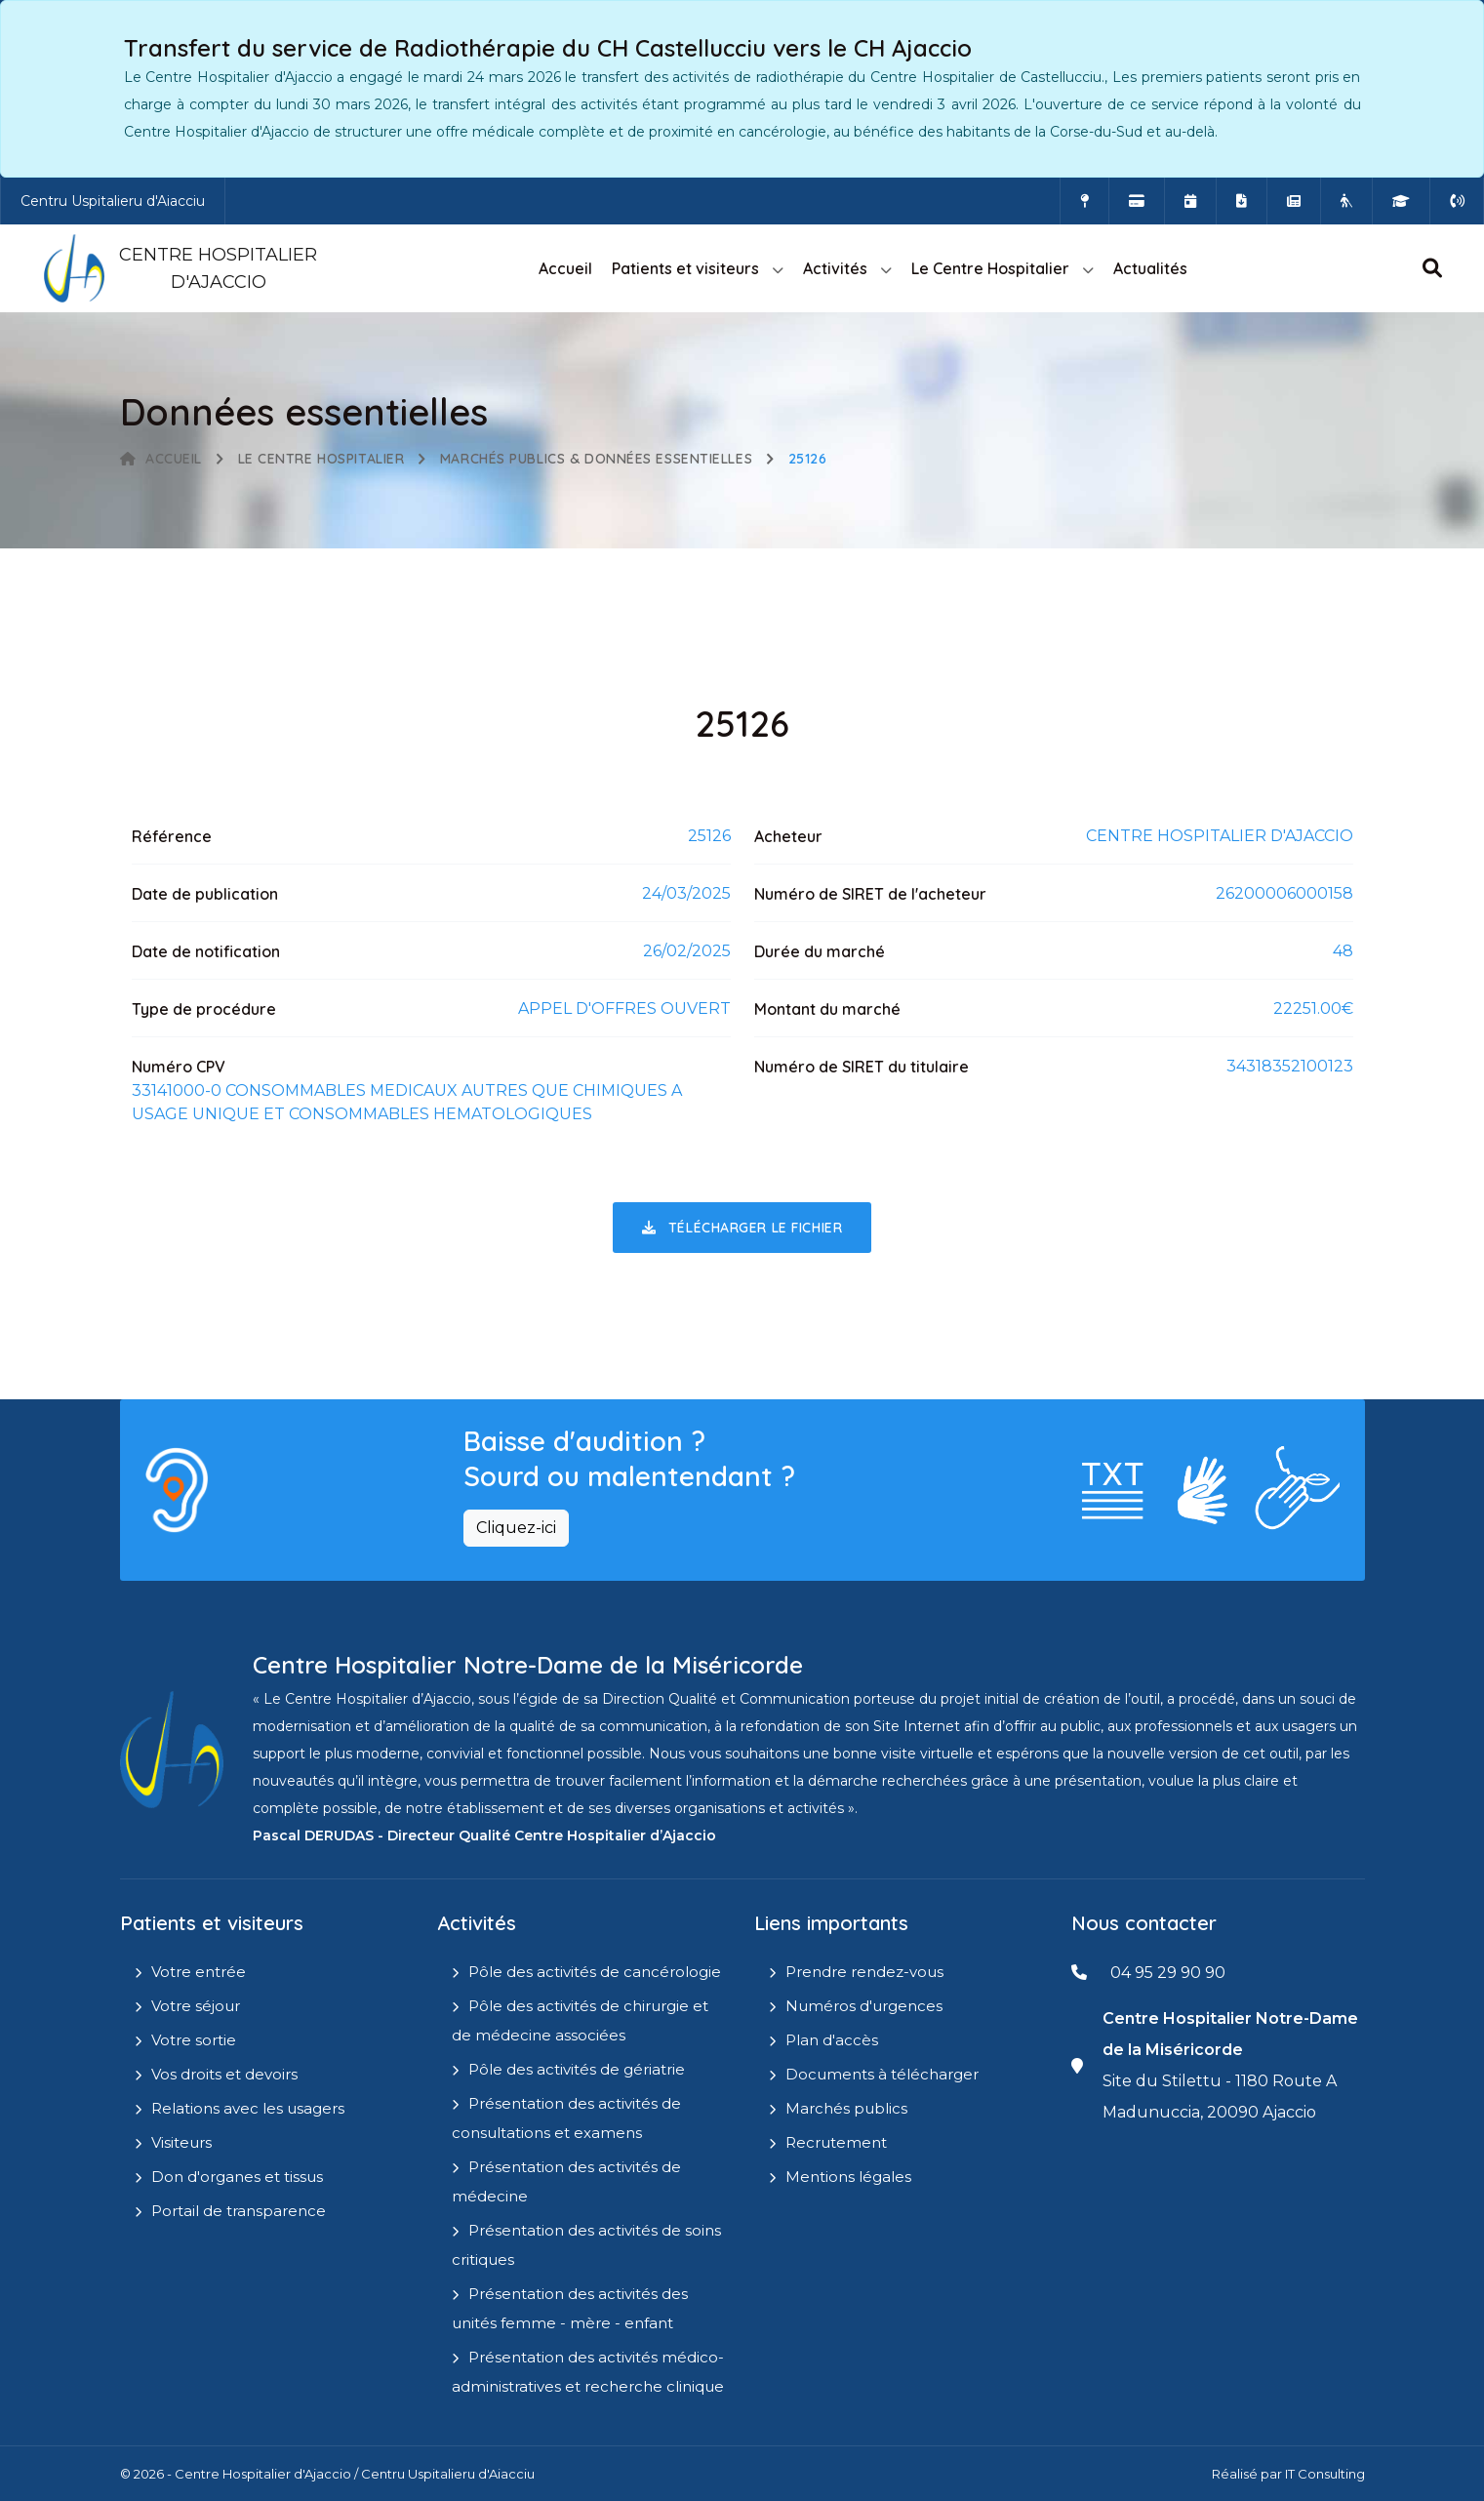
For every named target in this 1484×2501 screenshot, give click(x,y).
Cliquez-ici (516, 1527)
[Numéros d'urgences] (1456, 201)
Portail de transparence (238, 2210)
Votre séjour (195, 2006)
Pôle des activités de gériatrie (576, 2069)
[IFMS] (1401, 201)
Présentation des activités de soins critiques (586, 2245)
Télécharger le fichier (742, 1227)
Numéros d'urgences (864, 2006)
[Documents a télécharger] (1241, 201)
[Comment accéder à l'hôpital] (1084, 201)
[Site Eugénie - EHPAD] (1346, 201)
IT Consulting (1325, 2473)
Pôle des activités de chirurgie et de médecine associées (580, 2020)
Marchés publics (846, 2108)
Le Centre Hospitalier (990, 268)
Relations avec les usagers (247, 2108)
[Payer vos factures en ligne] (1136, 201)
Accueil (565, 268)
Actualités (1150, 268)
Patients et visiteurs (685, 268)
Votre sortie (193, 2040)
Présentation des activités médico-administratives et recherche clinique (588, 2372)
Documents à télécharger (882, 2074)
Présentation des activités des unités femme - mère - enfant (570, 2308)
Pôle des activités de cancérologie (594, 1971)
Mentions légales (848, 2176)
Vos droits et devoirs (224, 2074)
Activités (835, 268)
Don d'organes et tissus (237, 2176)
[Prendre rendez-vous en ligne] (1190, 201)
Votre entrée (198, 1971)
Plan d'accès (831, 2040)
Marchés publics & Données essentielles (596, 458)
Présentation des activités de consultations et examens (566, 2118)
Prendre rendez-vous (864, 1971)
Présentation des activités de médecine (566, 2181)
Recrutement (836, 2142)
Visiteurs (181, 2142)
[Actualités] (1293, 201)
